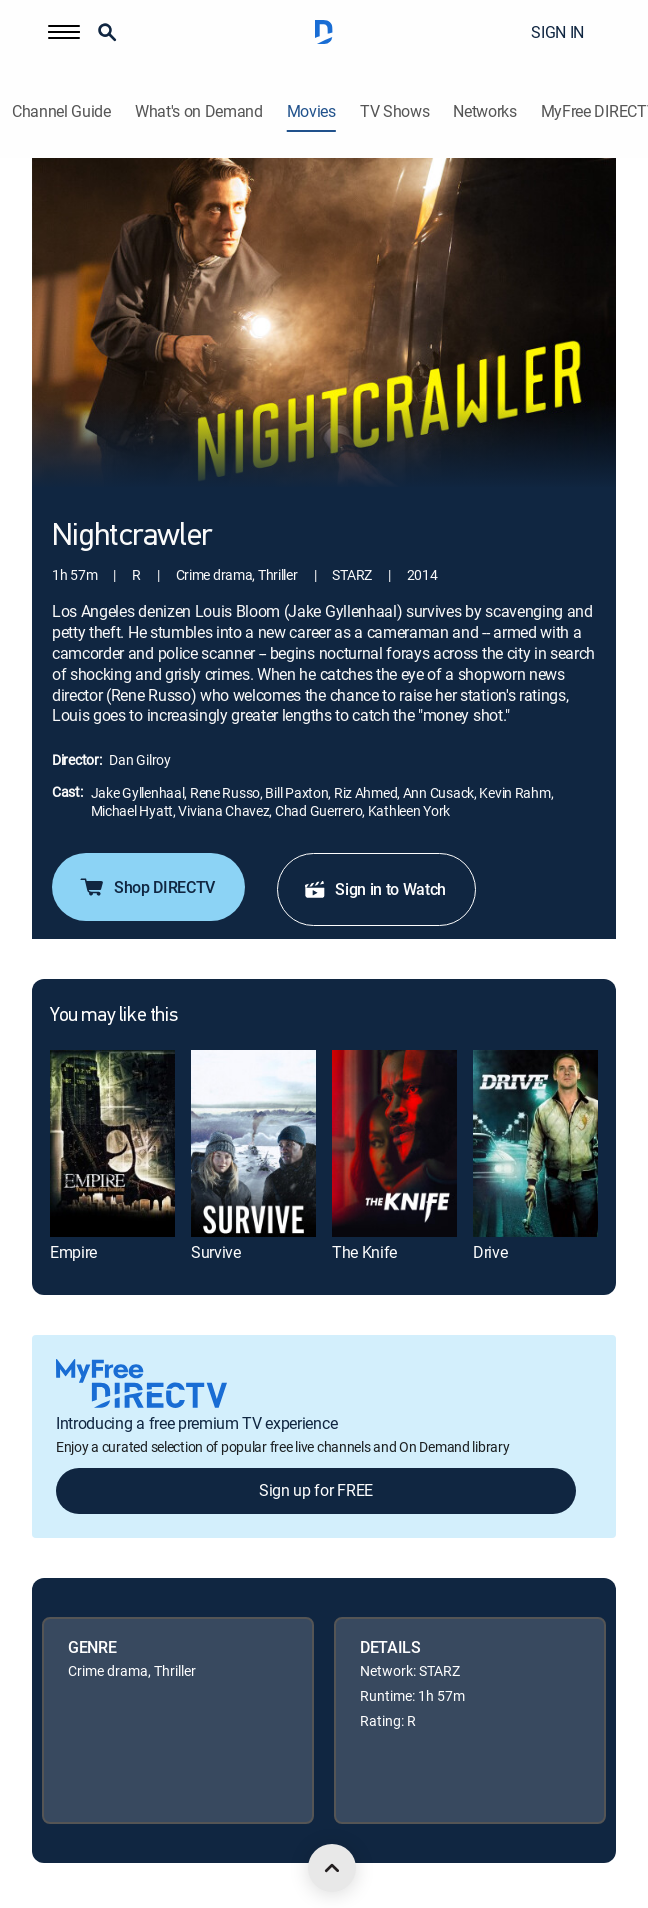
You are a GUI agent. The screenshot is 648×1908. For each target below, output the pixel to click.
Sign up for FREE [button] (316, 1490)
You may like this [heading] (113, 1016)
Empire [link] (73, 1252)
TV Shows (394, 111)
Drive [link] (490, 1252)
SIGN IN (557, 32)
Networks (484, 111)
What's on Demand (199, 111)
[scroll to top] (332, 1868)
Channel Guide (61, 111)
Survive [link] (216, 1252)
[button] (64, 32)
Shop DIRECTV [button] (146, 887)
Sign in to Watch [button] (374, 889)
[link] (112, 1143)
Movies (311, 111)
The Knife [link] (364, 1252)
